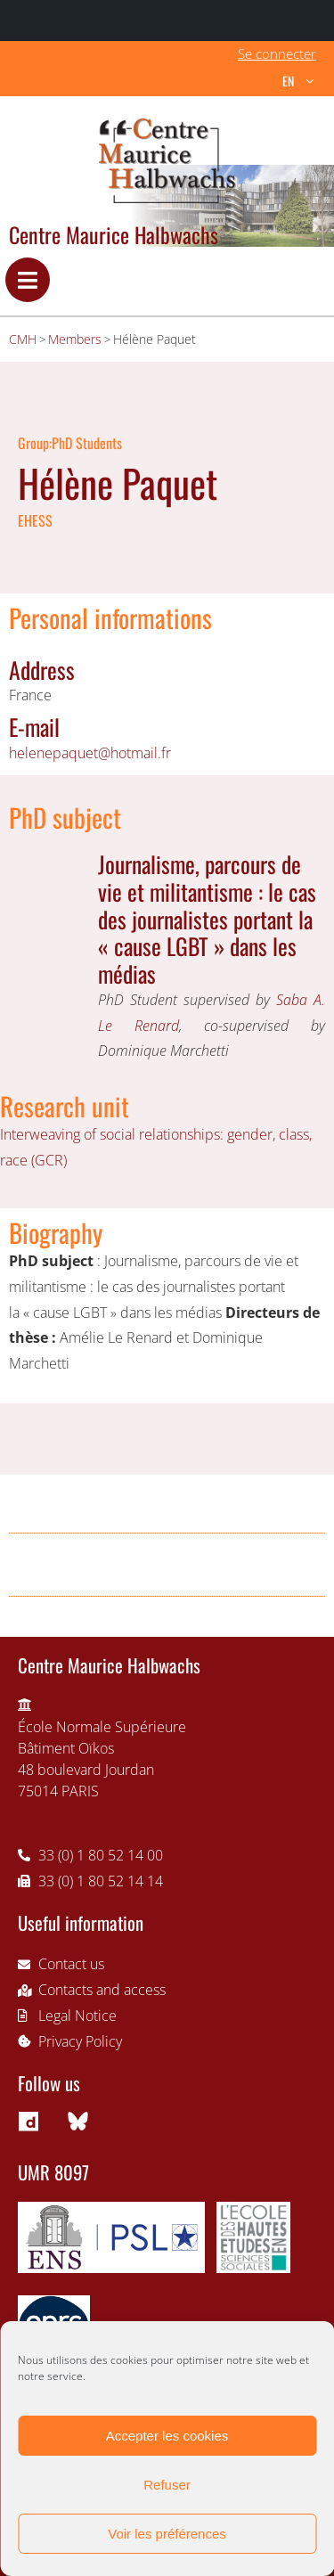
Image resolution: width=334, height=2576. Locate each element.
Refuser (167, 2484)
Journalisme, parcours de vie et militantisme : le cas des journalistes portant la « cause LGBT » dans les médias (207, 918)
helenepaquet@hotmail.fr (90, 753)
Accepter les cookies (167, 2435)
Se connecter (277, 53)
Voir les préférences (167, 2533)
